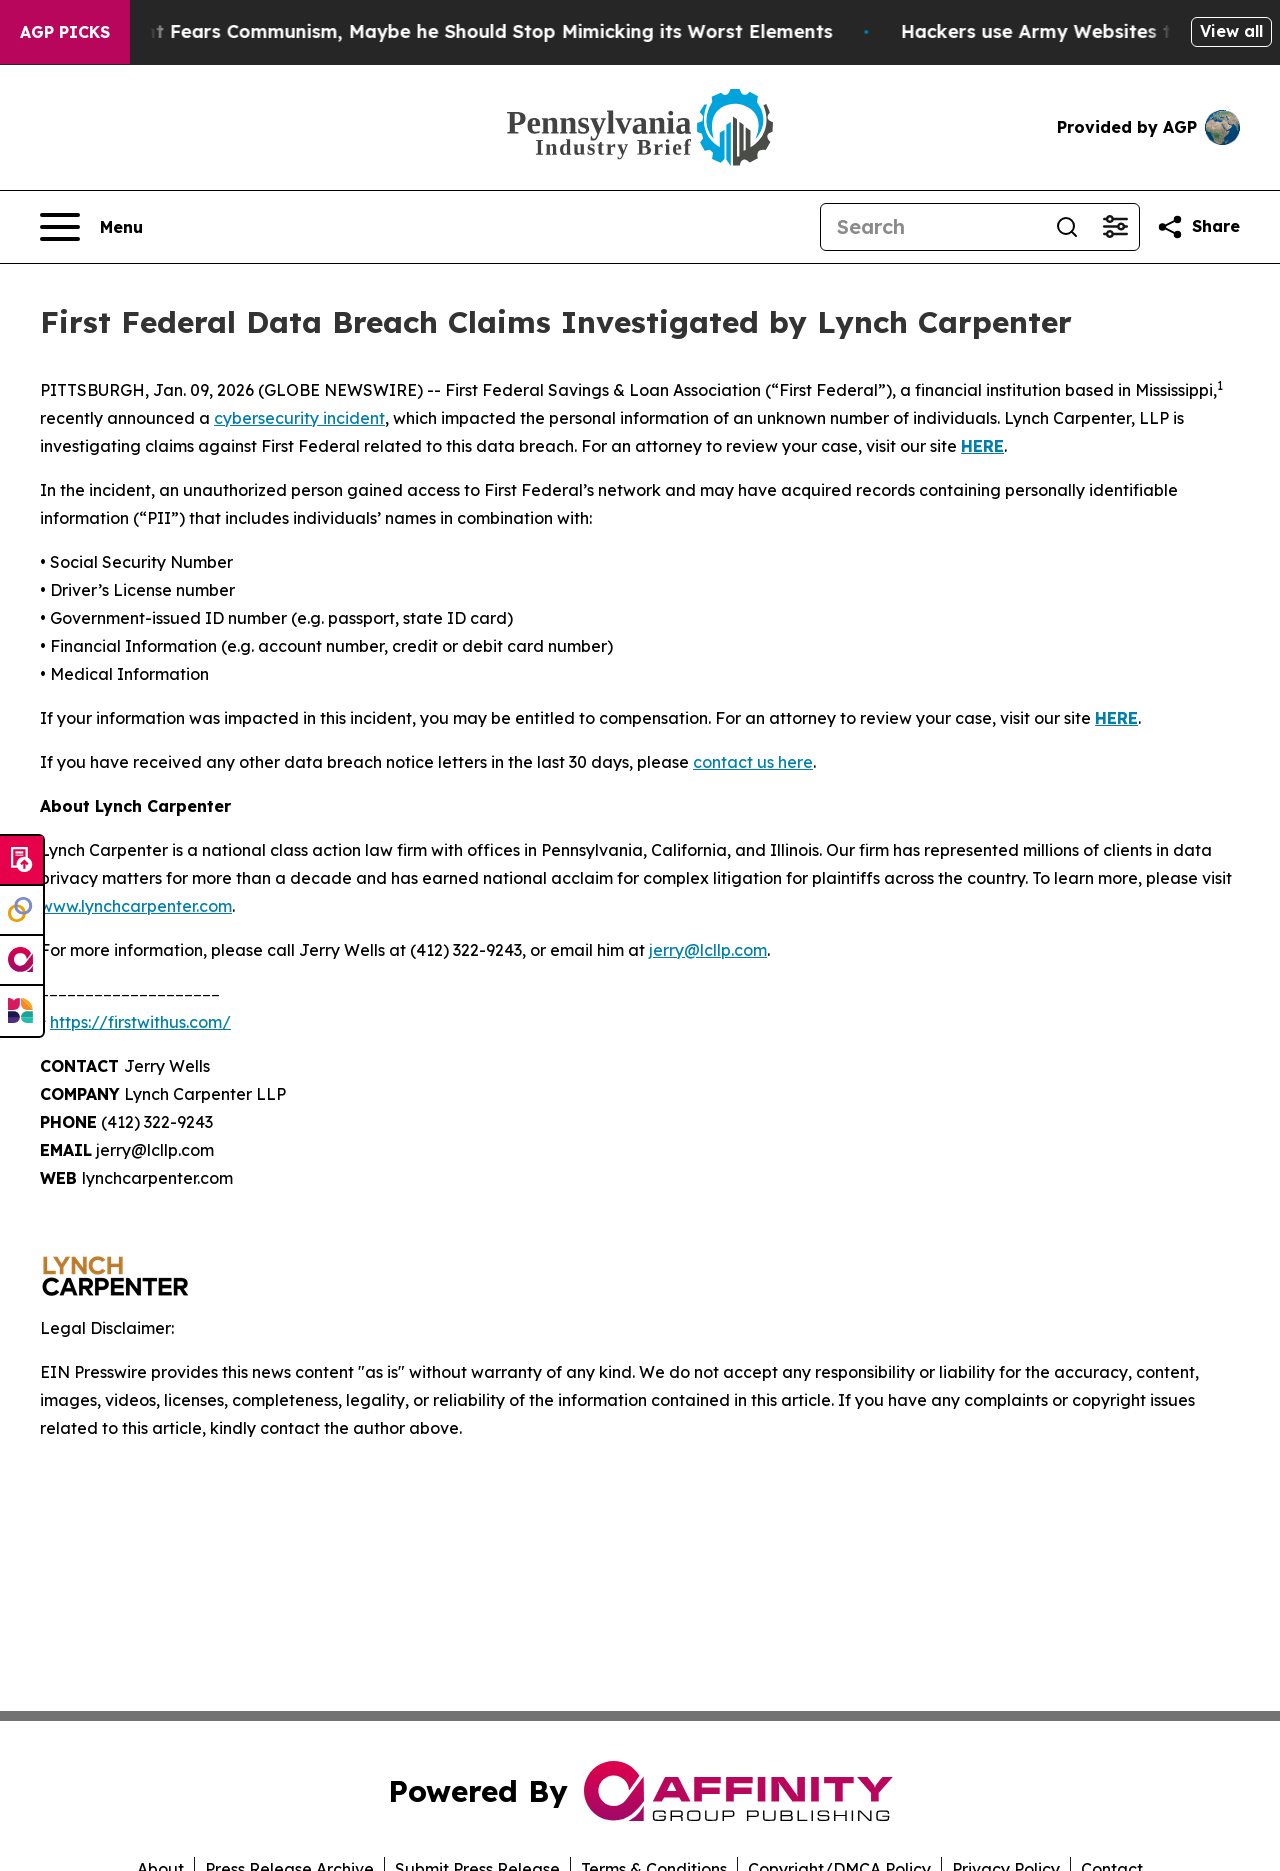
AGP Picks (65, 32)
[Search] (932, 227)
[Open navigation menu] (91, 227)
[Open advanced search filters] (1115, 227)
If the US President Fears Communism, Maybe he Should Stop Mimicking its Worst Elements (444, 31)
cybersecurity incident (299, 418)
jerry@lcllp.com (708, 950)
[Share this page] (1198, 227)
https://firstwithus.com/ (140, 1022)
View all (1231, 31)
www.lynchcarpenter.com (136, 906)
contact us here (753, 762)
